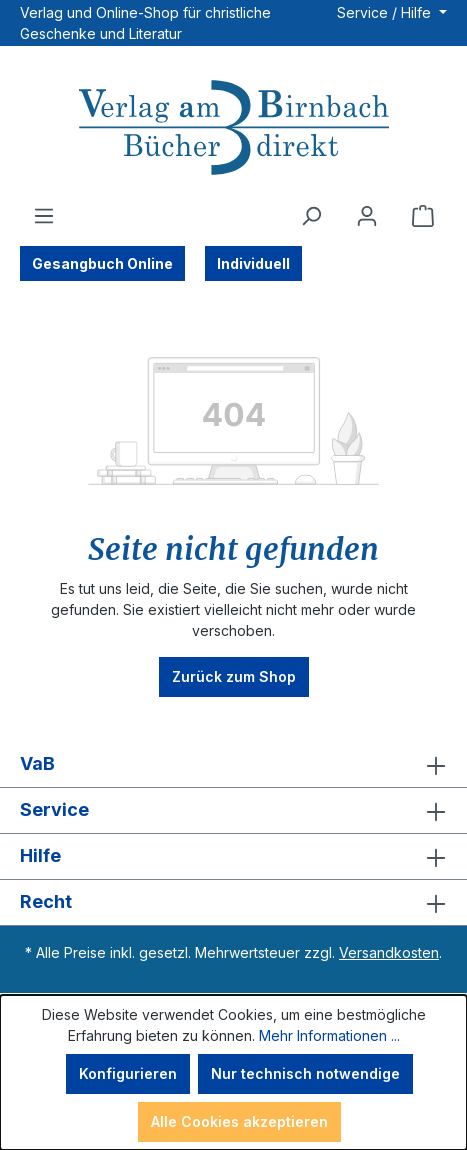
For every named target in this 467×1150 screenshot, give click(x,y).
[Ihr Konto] (367, 216)
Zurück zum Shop (234, 676)
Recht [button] (233, 902)
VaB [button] (233, 764)
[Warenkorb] (423, 216)
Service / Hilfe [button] (386, 12)
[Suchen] (311, 216)
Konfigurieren (128, 1073)
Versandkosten (389, 952)
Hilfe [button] (233, 856)
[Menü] (44, 216)
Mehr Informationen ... (329, 1035)
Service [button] (233, 810)
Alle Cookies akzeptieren (239, 1121)
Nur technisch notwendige (305, 1073)
